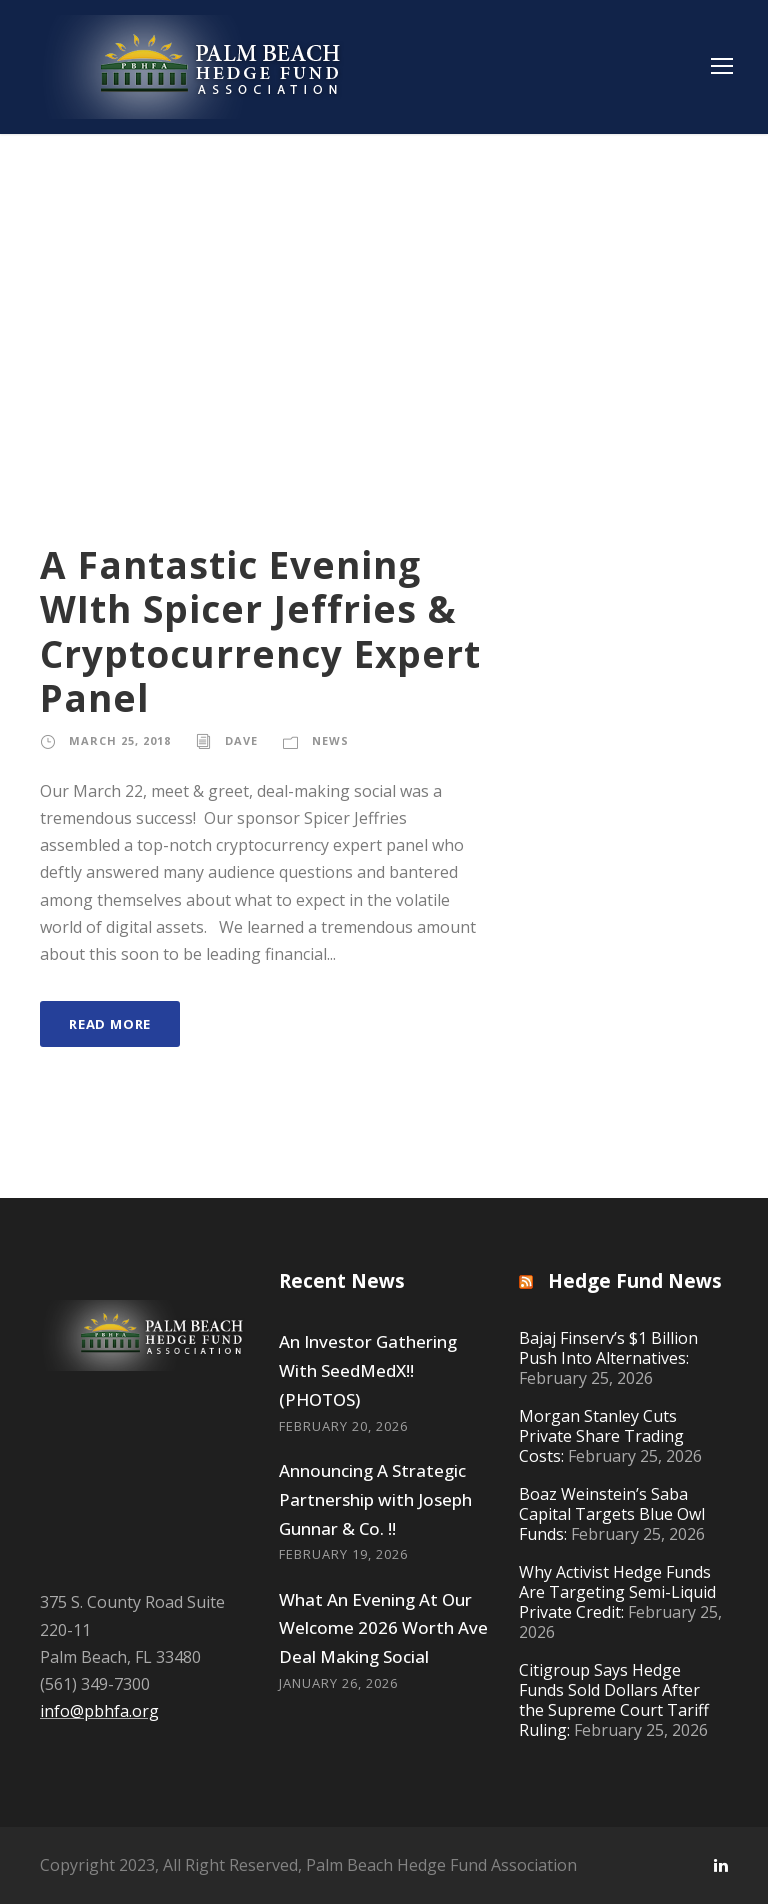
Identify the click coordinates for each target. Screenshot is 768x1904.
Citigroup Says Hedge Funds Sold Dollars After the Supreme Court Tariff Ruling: (614, 1700)
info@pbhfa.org (99, 1711)
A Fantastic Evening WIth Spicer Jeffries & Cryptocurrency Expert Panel (260, 631)
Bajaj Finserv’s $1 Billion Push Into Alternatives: (608, 1348)
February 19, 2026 (343, 1554)
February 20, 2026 (343, 1426)
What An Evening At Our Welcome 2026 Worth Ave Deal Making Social (383, 1628)
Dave (241, 740)
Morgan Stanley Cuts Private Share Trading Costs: (601, 1436)
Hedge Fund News (635, 1281)
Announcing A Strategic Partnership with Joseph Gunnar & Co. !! (375, 1499)
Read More (110, 1024)
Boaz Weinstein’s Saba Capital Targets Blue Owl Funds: (612, 1514)
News (330, 740)
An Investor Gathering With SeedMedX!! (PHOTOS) (368, 1370)
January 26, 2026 (338, 1683)
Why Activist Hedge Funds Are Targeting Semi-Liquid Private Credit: (617, 1592)
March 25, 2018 (120, 740)
